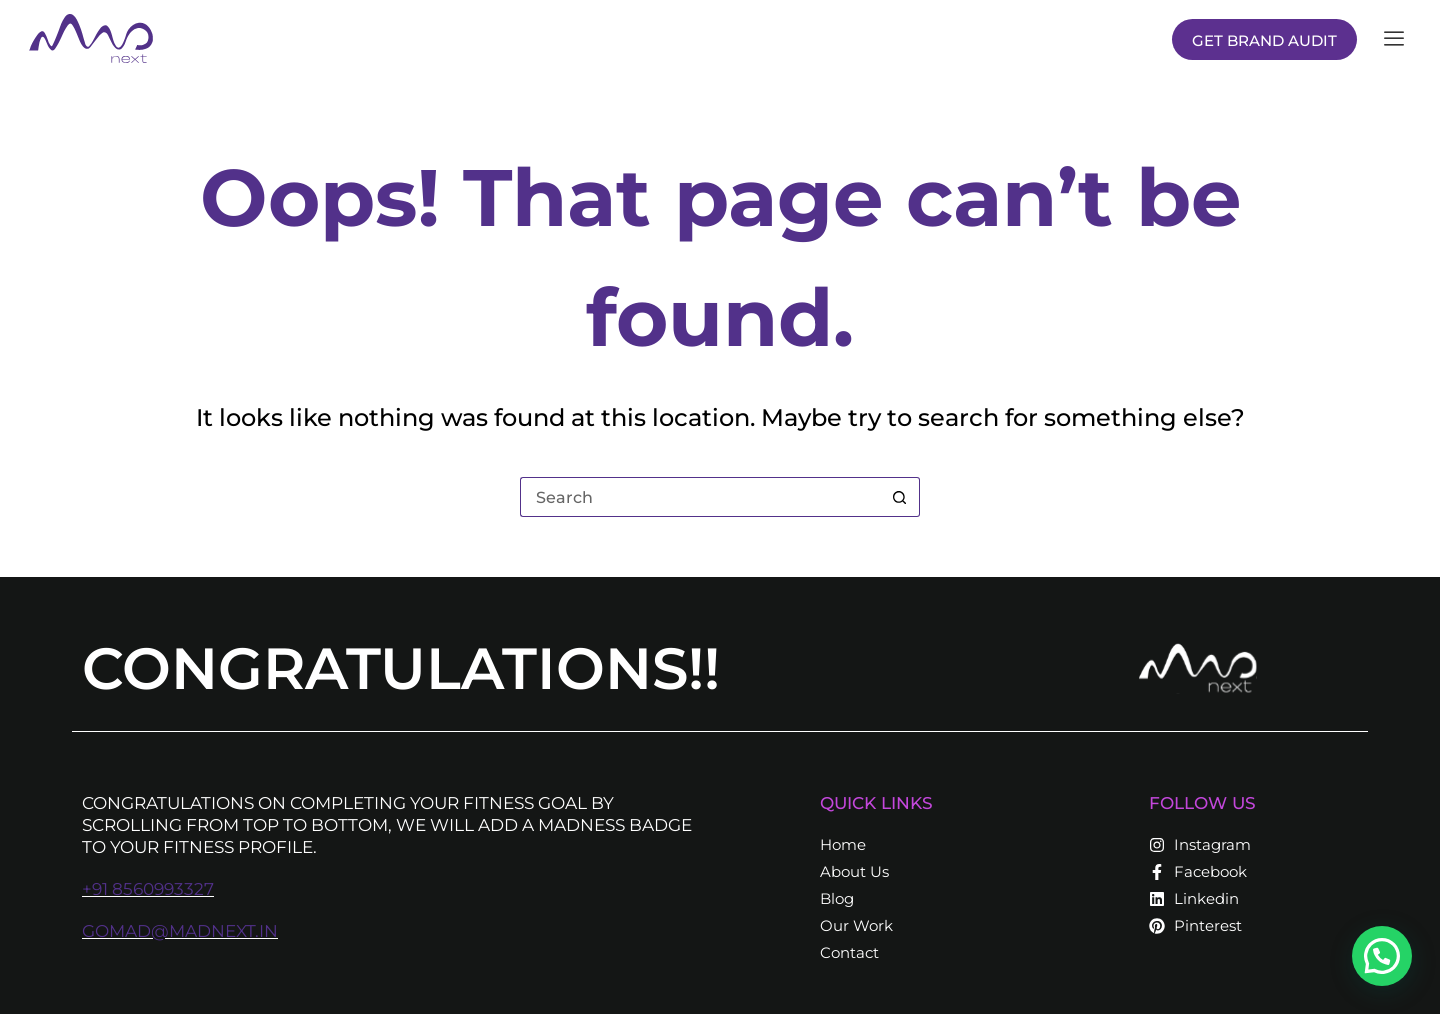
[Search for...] (700, 497)
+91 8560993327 (148, 889)
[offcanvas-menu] (1394, 39)
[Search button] (900, 497)
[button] (1385, 963)
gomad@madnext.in (180, 931)
